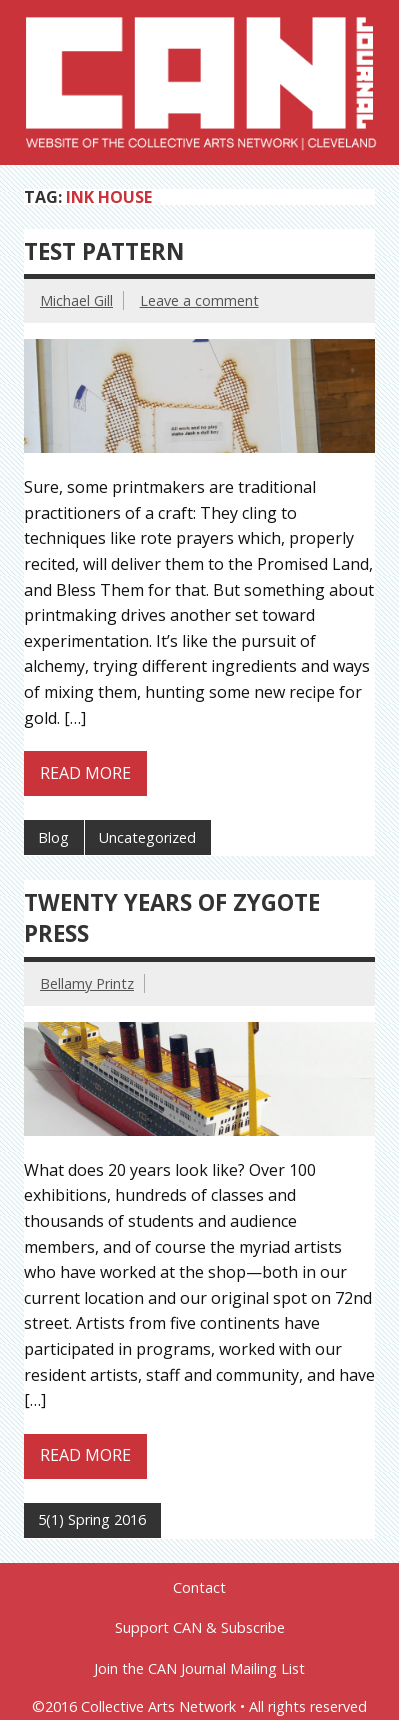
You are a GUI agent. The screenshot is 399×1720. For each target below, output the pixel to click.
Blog (53, 837)
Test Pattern (104, 251)
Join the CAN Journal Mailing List (199, 1669)
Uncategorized (147, 837)
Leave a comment (199, 300)
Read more (85, 773)
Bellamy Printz (87, 983)
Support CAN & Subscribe (200, 1628)
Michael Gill (76, 300)
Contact (199, 1588)
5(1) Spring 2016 (92, 1519)
